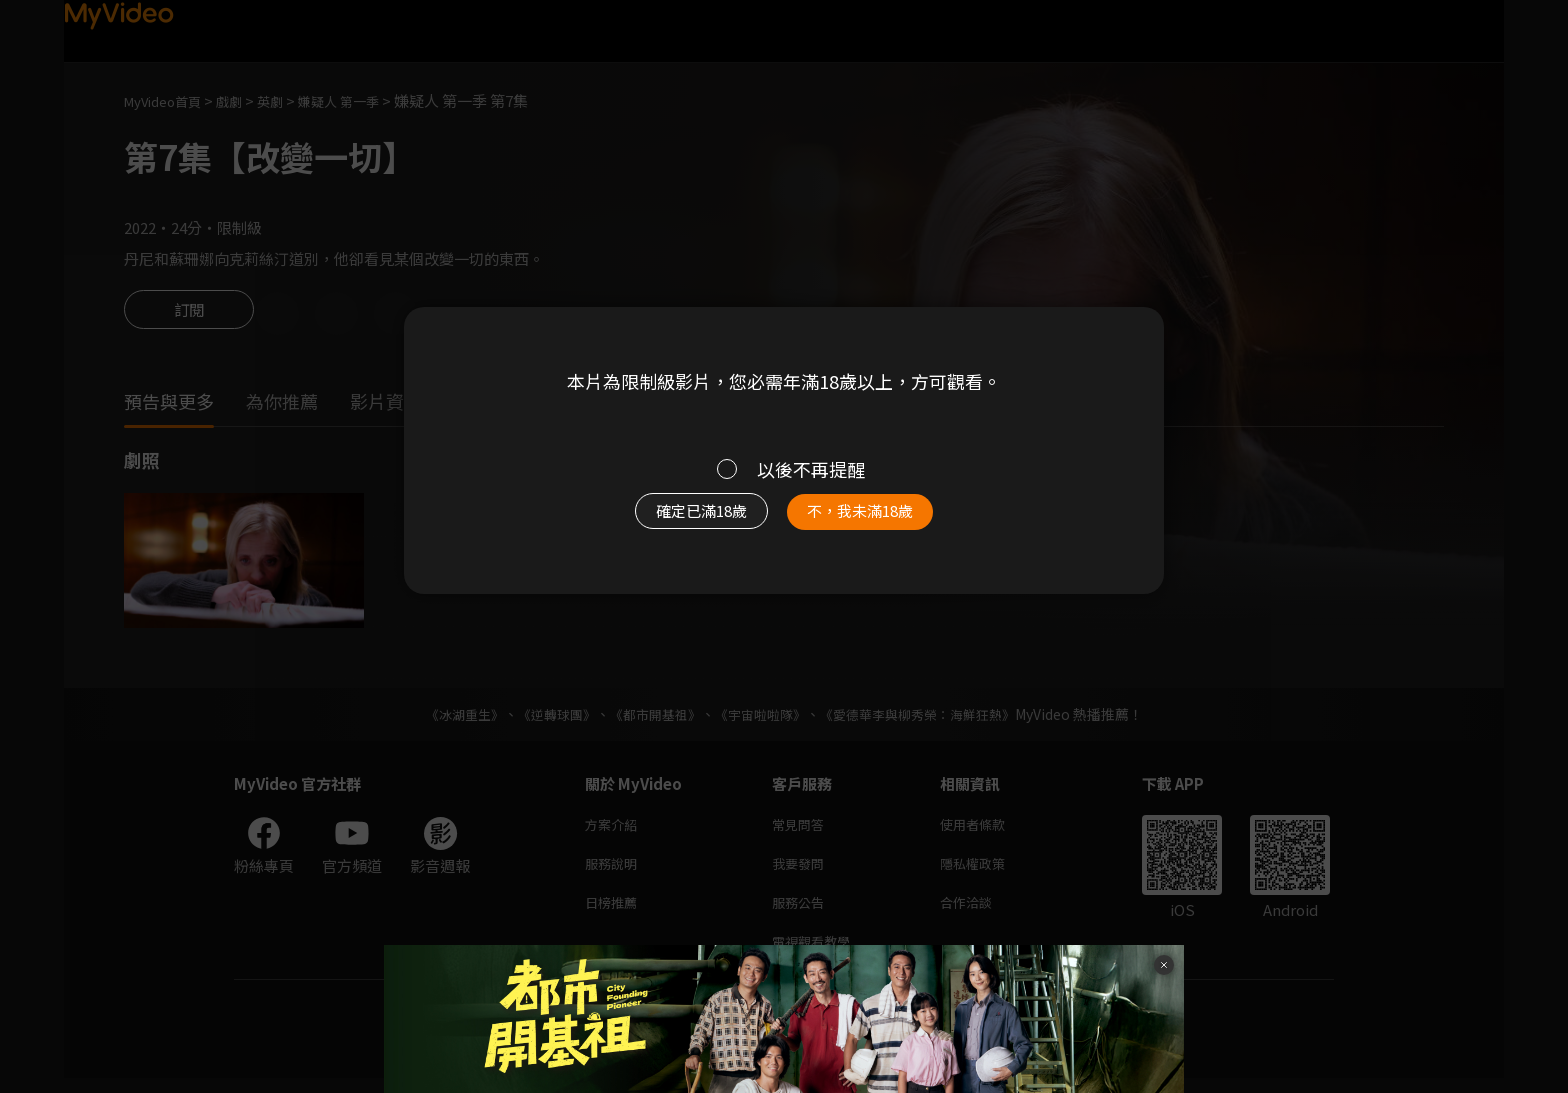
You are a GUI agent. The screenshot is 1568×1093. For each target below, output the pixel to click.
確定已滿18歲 (679, 521)
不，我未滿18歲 (882, 521)
